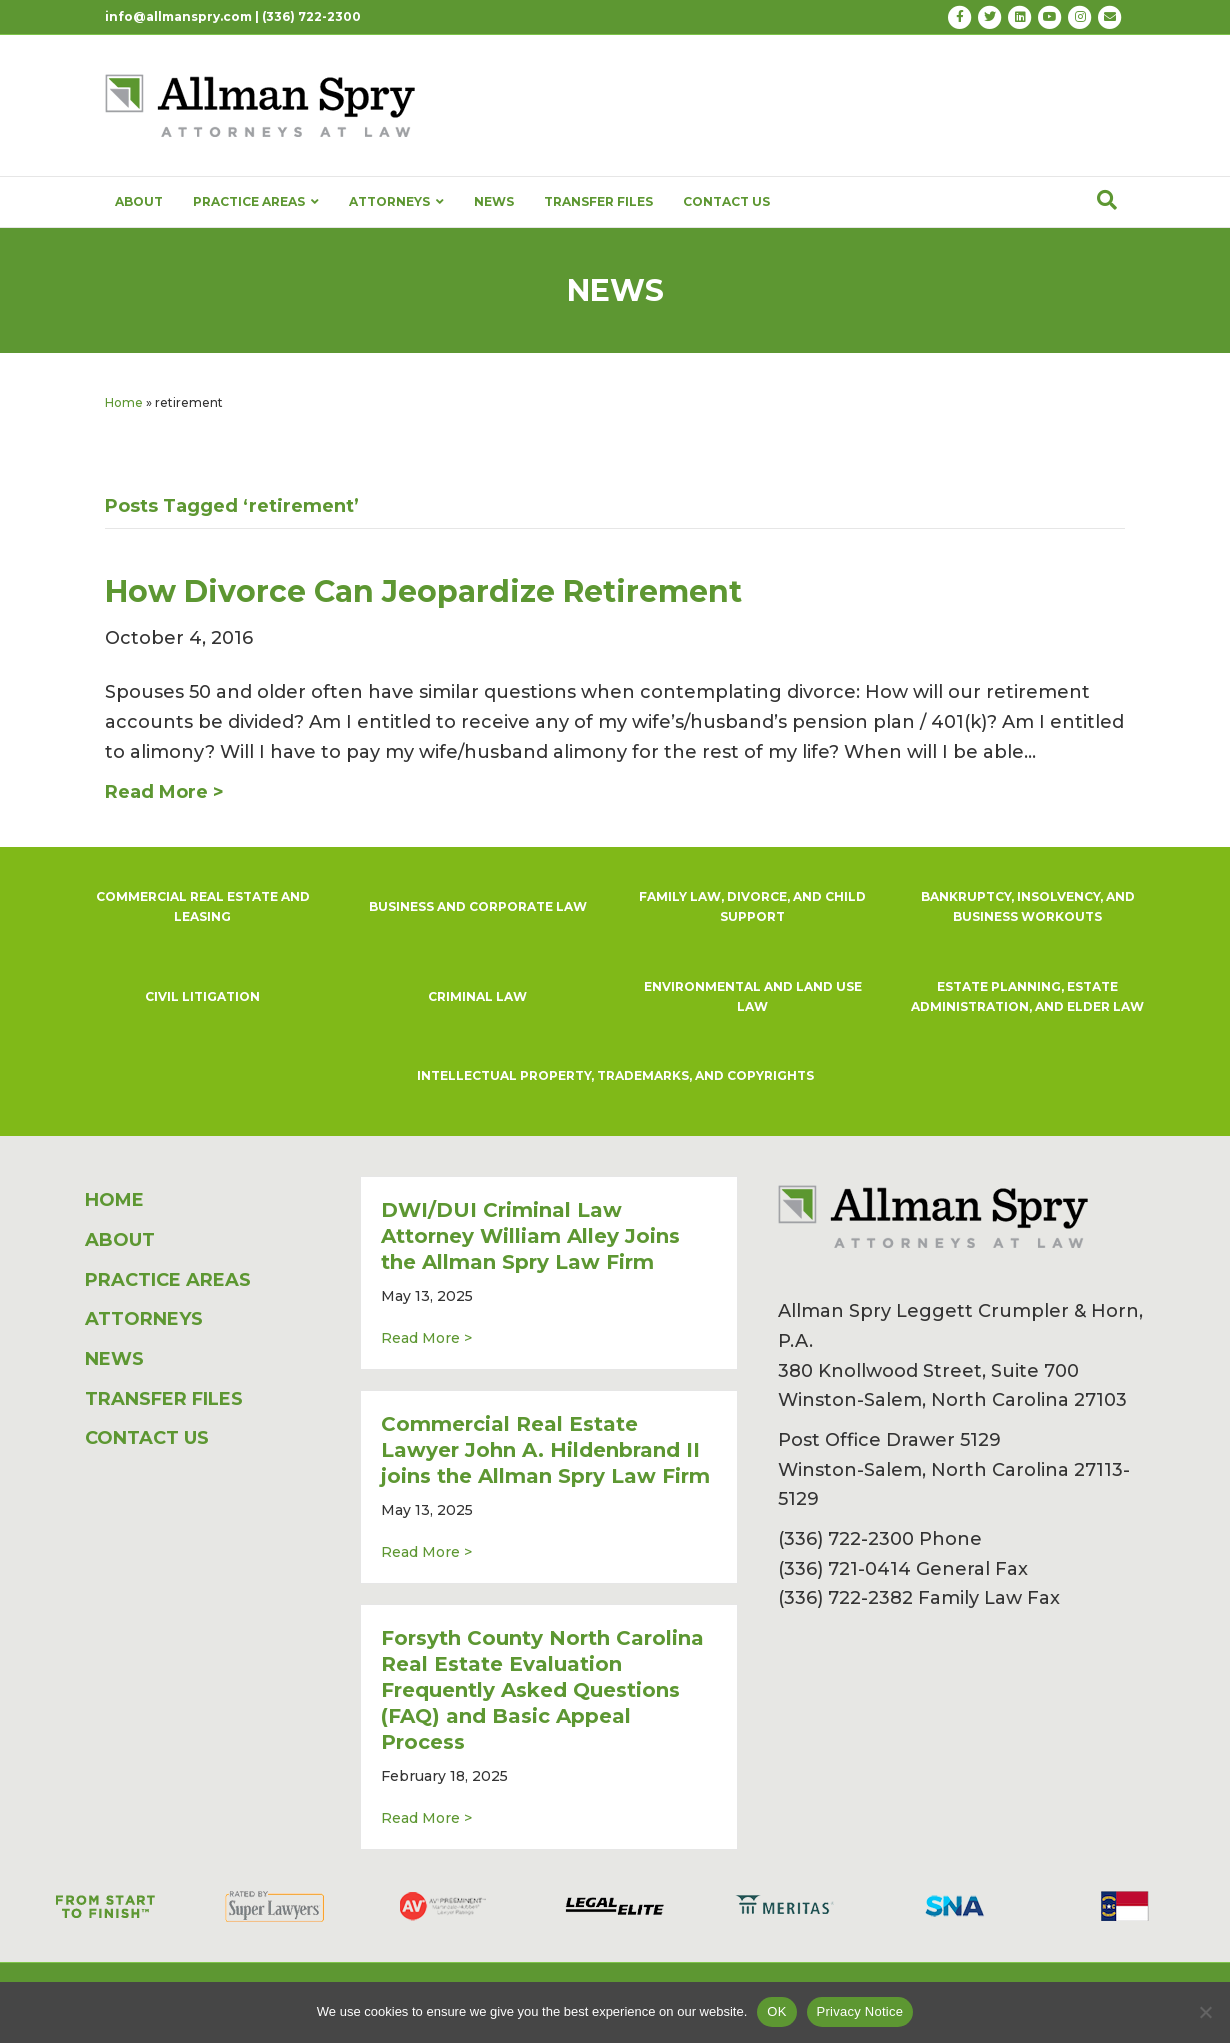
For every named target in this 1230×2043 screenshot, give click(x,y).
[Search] (1107, 200)
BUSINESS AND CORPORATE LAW (478, 906)
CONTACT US (726, 201)
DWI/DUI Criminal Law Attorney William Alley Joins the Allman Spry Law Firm (530, 1236)
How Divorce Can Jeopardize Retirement (423, 591)
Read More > (426, 1337)
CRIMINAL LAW (477, 996)
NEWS (494, 201)
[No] (1205, 2012)
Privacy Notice (860, 2011)
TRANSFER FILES (598, 201)
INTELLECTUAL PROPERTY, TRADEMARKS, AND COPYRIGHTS (615, 1075)
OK (776, 2011)
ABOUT (139, 201)
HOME (114, 1200)
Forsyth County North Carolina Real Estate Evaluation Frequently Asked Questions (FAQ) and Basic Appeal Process (542, 1690)
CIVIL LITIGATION (202, 996)
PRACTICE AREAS (256, 202)
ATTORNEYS (396, 202)
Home (124, 402)
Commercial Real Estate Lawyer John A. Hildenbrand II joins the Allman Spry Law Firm (545, 1450)
